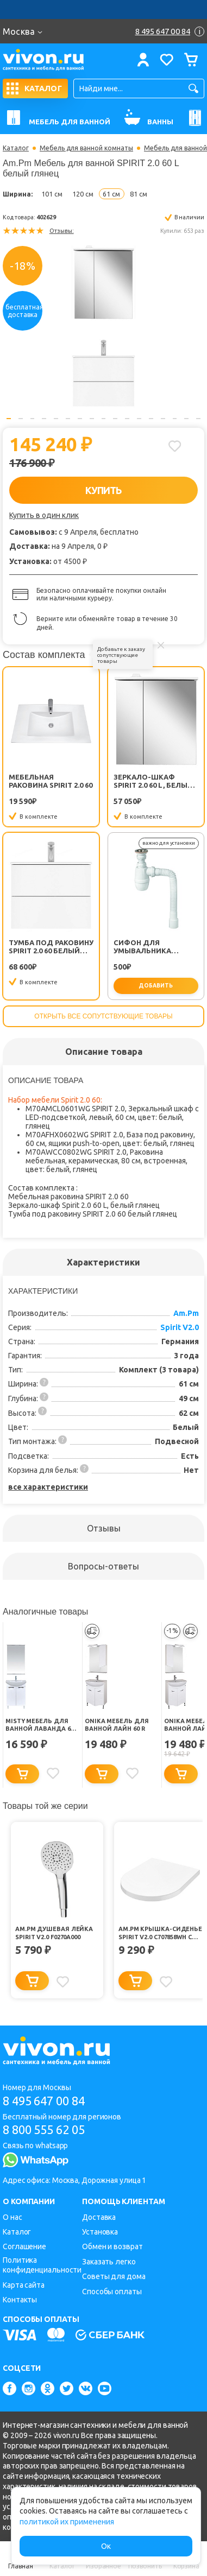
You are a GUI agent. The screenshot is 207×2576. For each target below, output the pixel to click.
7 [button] (80, 418)
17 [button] (198, 418)
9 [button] (104, 418)
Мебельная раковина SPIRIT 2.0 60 (50, 781)
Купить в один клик (44, 515)
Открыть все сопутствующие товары (103, 1016)
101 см (51, 194)
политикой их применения (67, 2521)
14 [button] (163, 418)
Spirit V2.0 (179, 1327)
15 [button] (175, 418)
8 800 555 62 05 (44, 2129)
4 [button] (44, 418)
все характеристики (48, 1487)
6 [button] (68, 418)
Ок (106, 2546)
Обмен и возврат (112, 2246)
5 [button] (56, 418)
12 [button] (139, 418)
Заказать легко (109, 2261)
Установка (100, 2231)
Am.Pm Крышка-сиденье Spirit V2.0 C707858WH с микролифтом (160, 1933)
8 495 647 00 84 (44, 2100)
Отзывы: (61, 230)
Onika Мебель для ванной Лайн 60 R (116, 1725)
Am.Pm (186, 1313)
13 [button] (151, 418)
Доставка (99, 2217)
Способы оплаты (112, 2291)
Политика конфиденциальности (42, 2265)
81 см (138, 194)
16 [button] (186, 418)
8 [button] (92, 418)
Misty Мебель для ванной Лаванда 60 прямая (39, 1725)
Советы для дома (114, 2276)
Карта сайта (24, 2285)
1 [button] (9, 418)
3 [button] (32, 418)
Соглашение (24, 2246)
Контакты (20, 2299)
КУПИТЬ (103, 490)
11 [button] (127, 418)
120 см (82, 194)
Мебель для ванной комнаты (86, 148)
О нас (12, 2217)
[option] (103, 325)
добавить (156, 986)
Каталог (16, 148)
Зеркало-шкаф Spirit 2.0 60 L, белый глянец (153, 781)
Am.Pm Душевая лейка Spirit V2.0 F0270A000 (54, 1933)
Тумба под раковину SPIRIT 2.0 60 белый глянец (51, 947)
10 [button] (115, 418)
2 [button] (20, 418)
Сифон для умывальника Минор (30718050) (146, 947)
